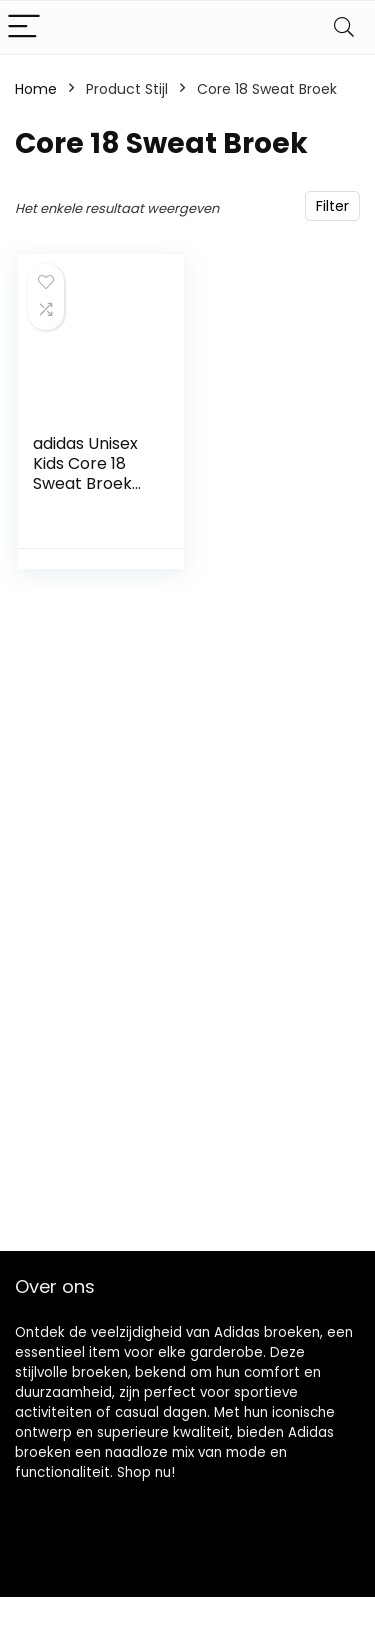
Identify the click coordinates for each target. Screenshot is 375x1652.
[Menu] (24, 27)
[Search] (344, 27)
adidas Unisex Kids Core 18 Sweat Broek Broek (85, 473)
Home (36, 89)
